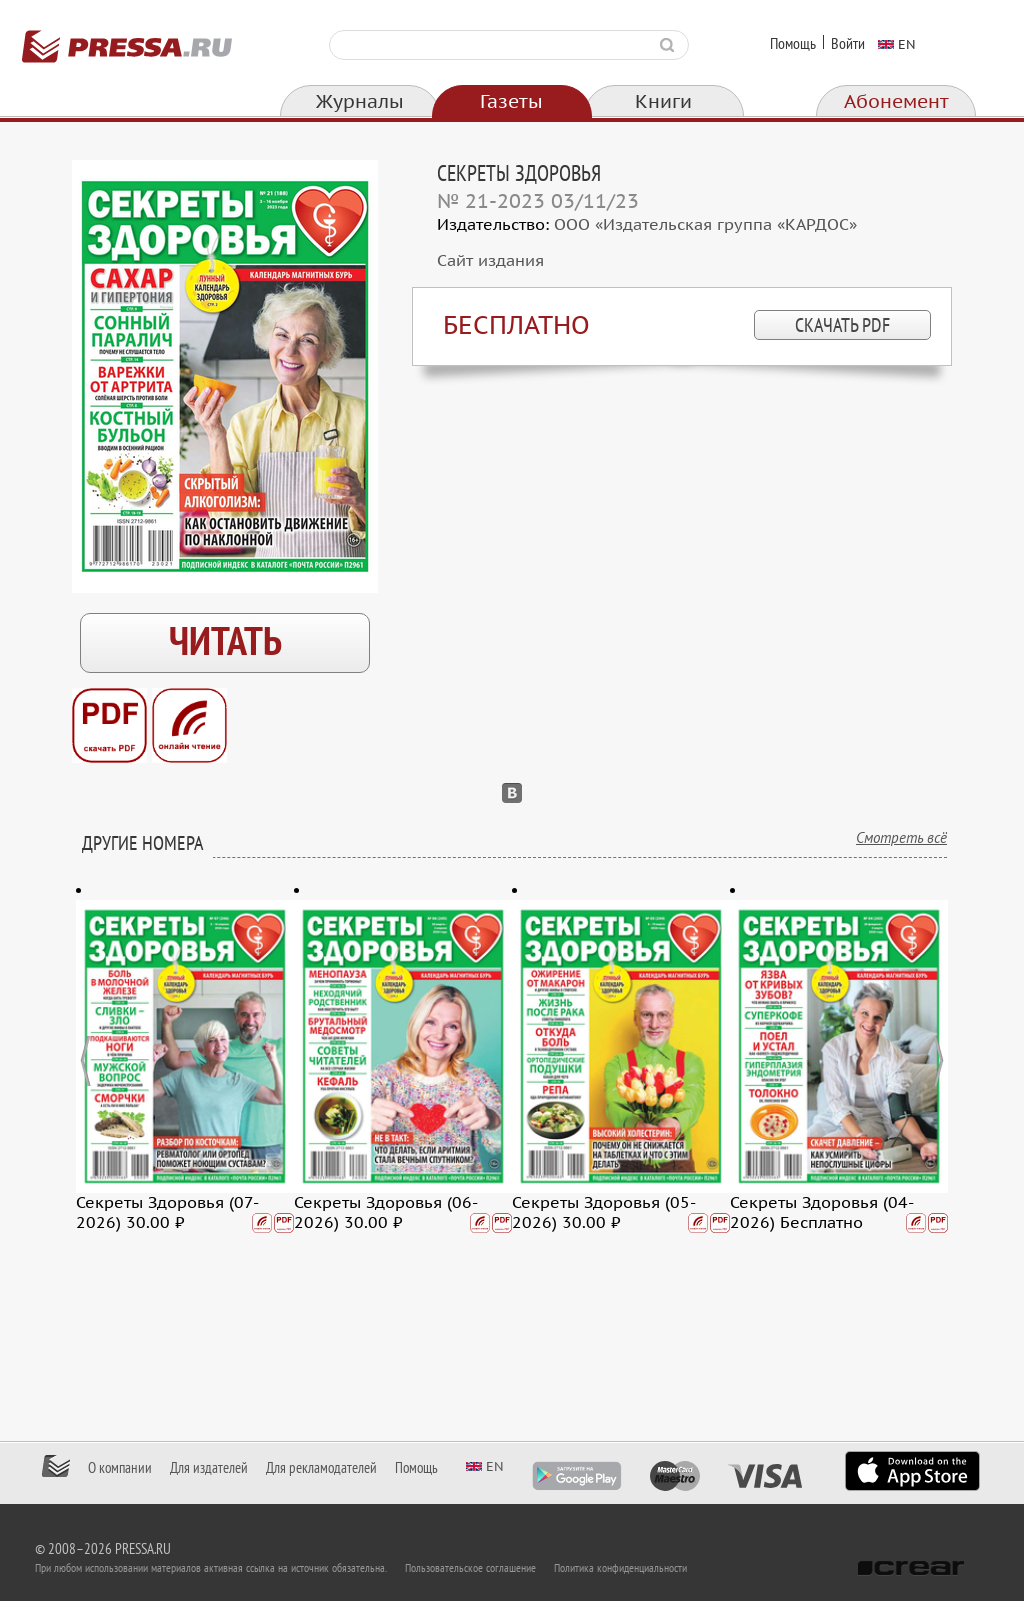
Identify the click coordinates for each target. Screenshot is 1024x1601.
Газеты (511, 102)
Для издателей (209, 1468)
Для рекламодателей (321, 1468)
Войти (848, 44)
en (907, 44)
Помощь (793, 44)
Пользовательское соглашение (470, 1568)
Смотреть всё (901, 838)
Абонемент (896, 102)
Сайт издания (490, 261)
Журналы (360, 102)
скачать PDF (842, 326)
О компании (120, 1468)
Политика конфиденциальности (620, 1568)
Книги (663, 102)
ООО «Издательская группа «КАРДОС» (705, 225)
